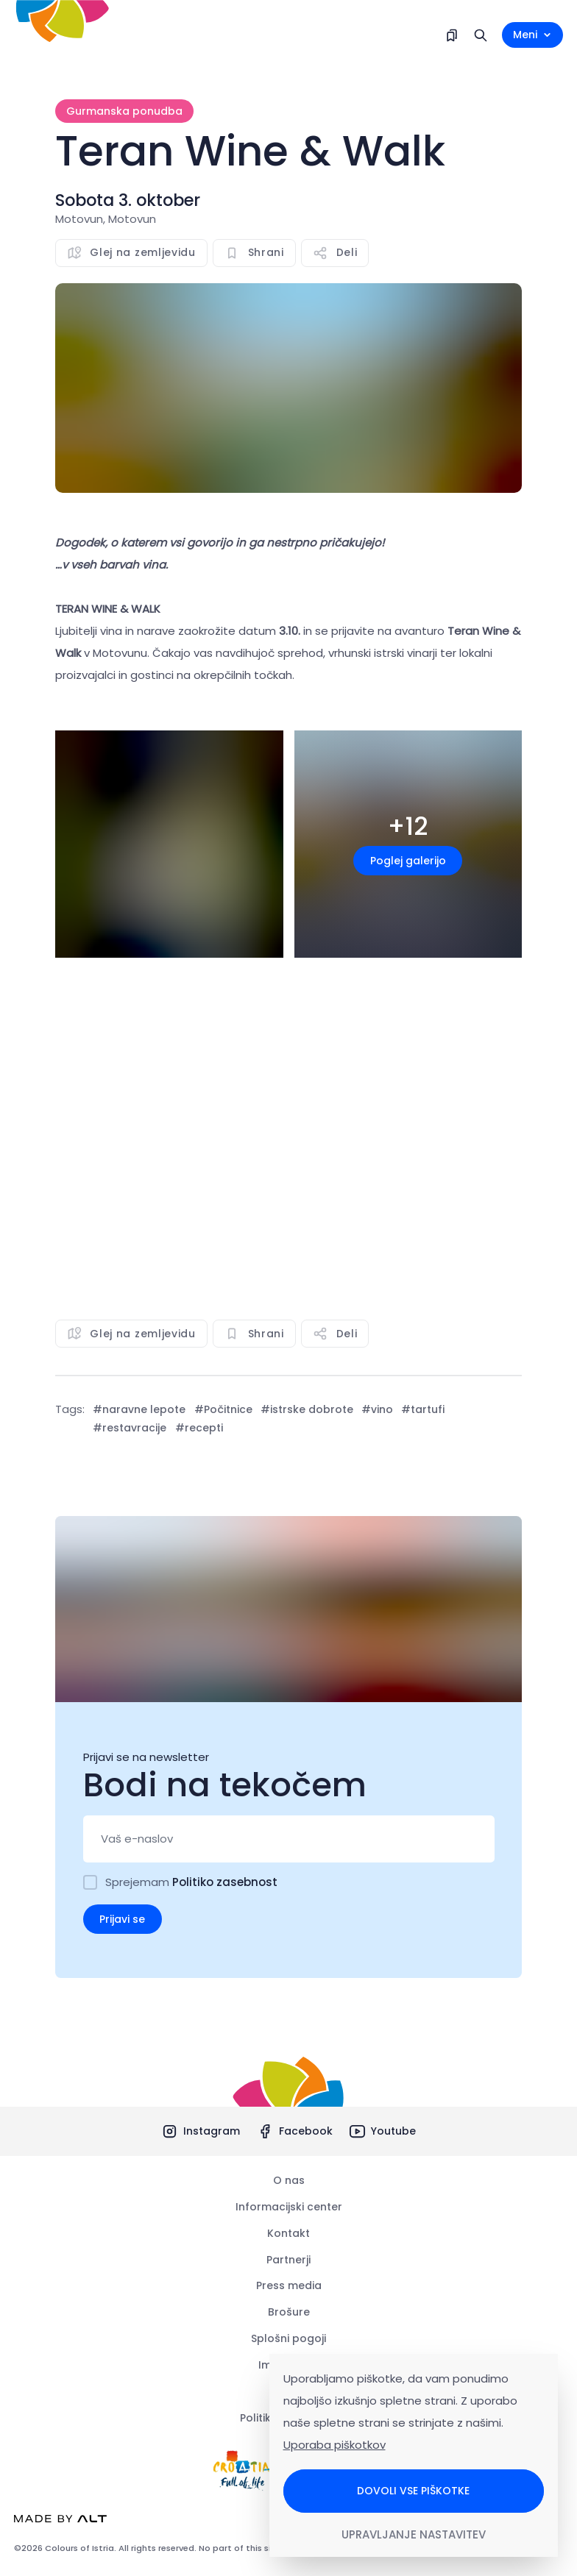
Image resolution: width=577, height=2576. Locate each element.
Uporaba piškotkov (334, 2444)
